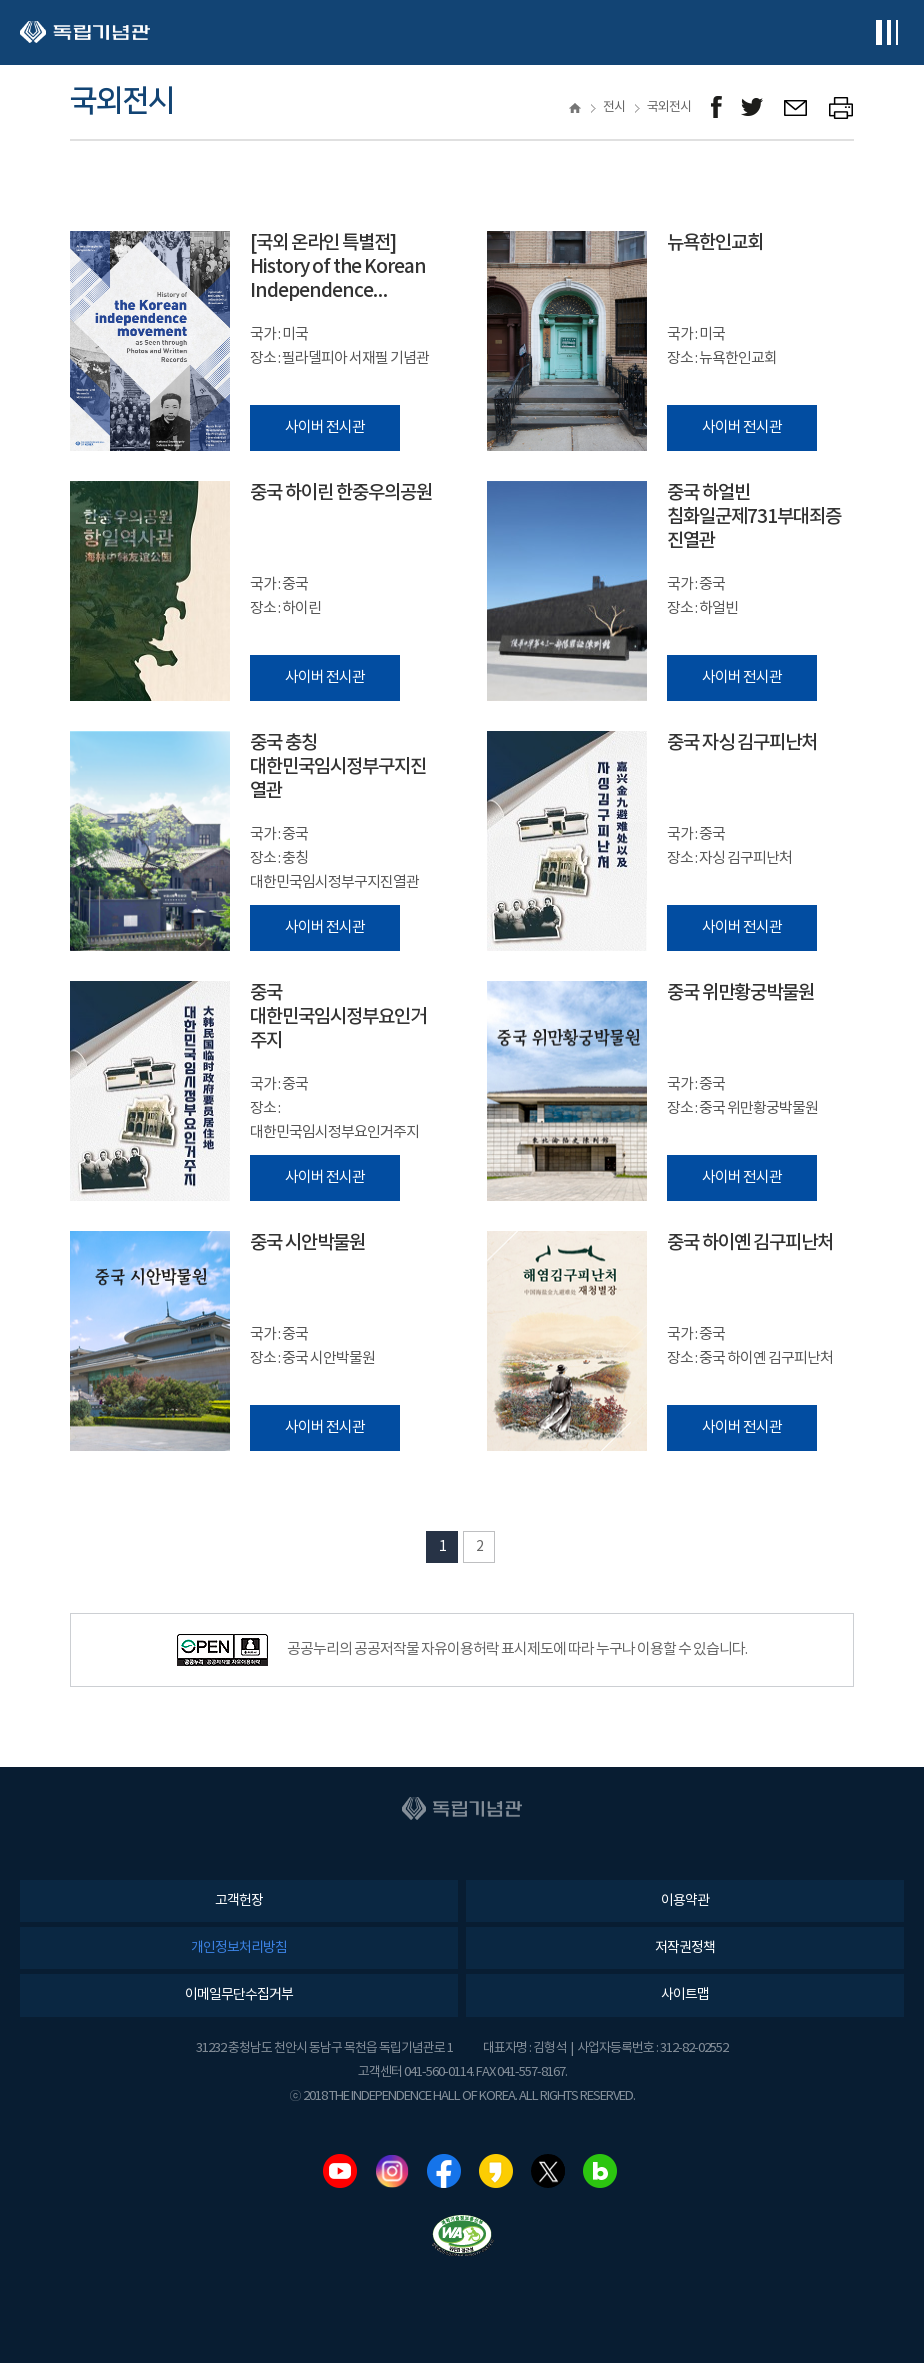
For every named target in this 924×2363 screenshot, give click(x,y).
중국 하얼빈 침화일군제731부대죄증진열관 (754, 517)
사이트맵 (685, 1995)
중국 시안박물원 (307, 1243)
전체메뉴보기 (886, 32)
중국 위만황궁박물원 (740, 993)
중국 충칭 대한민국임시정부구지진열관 (338, 767)
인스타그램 (392, 2171)
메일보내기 (796, 107)
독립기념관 (85, 32)
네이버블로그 (600, 2171)
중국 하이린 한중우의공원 (341, 493)
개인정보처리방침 (239, 1948)
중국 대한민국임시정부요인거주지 (338, 1017)
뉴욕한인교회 (715, 243)
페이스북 (444, 2171)
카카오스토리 (496, 2171)
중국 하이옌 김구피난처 (750, 1243)
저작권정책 (685, 1948)
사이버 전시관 (325, 427)
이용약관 (685, 1901)
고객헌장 (239, 1901)
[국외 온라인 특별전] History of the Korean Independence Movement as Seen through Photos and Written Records (338, 267)
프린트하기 (841, 107)
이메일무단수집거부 (239, 1995)
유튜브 (340, 2171)
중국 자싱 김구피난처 (742, 743)
